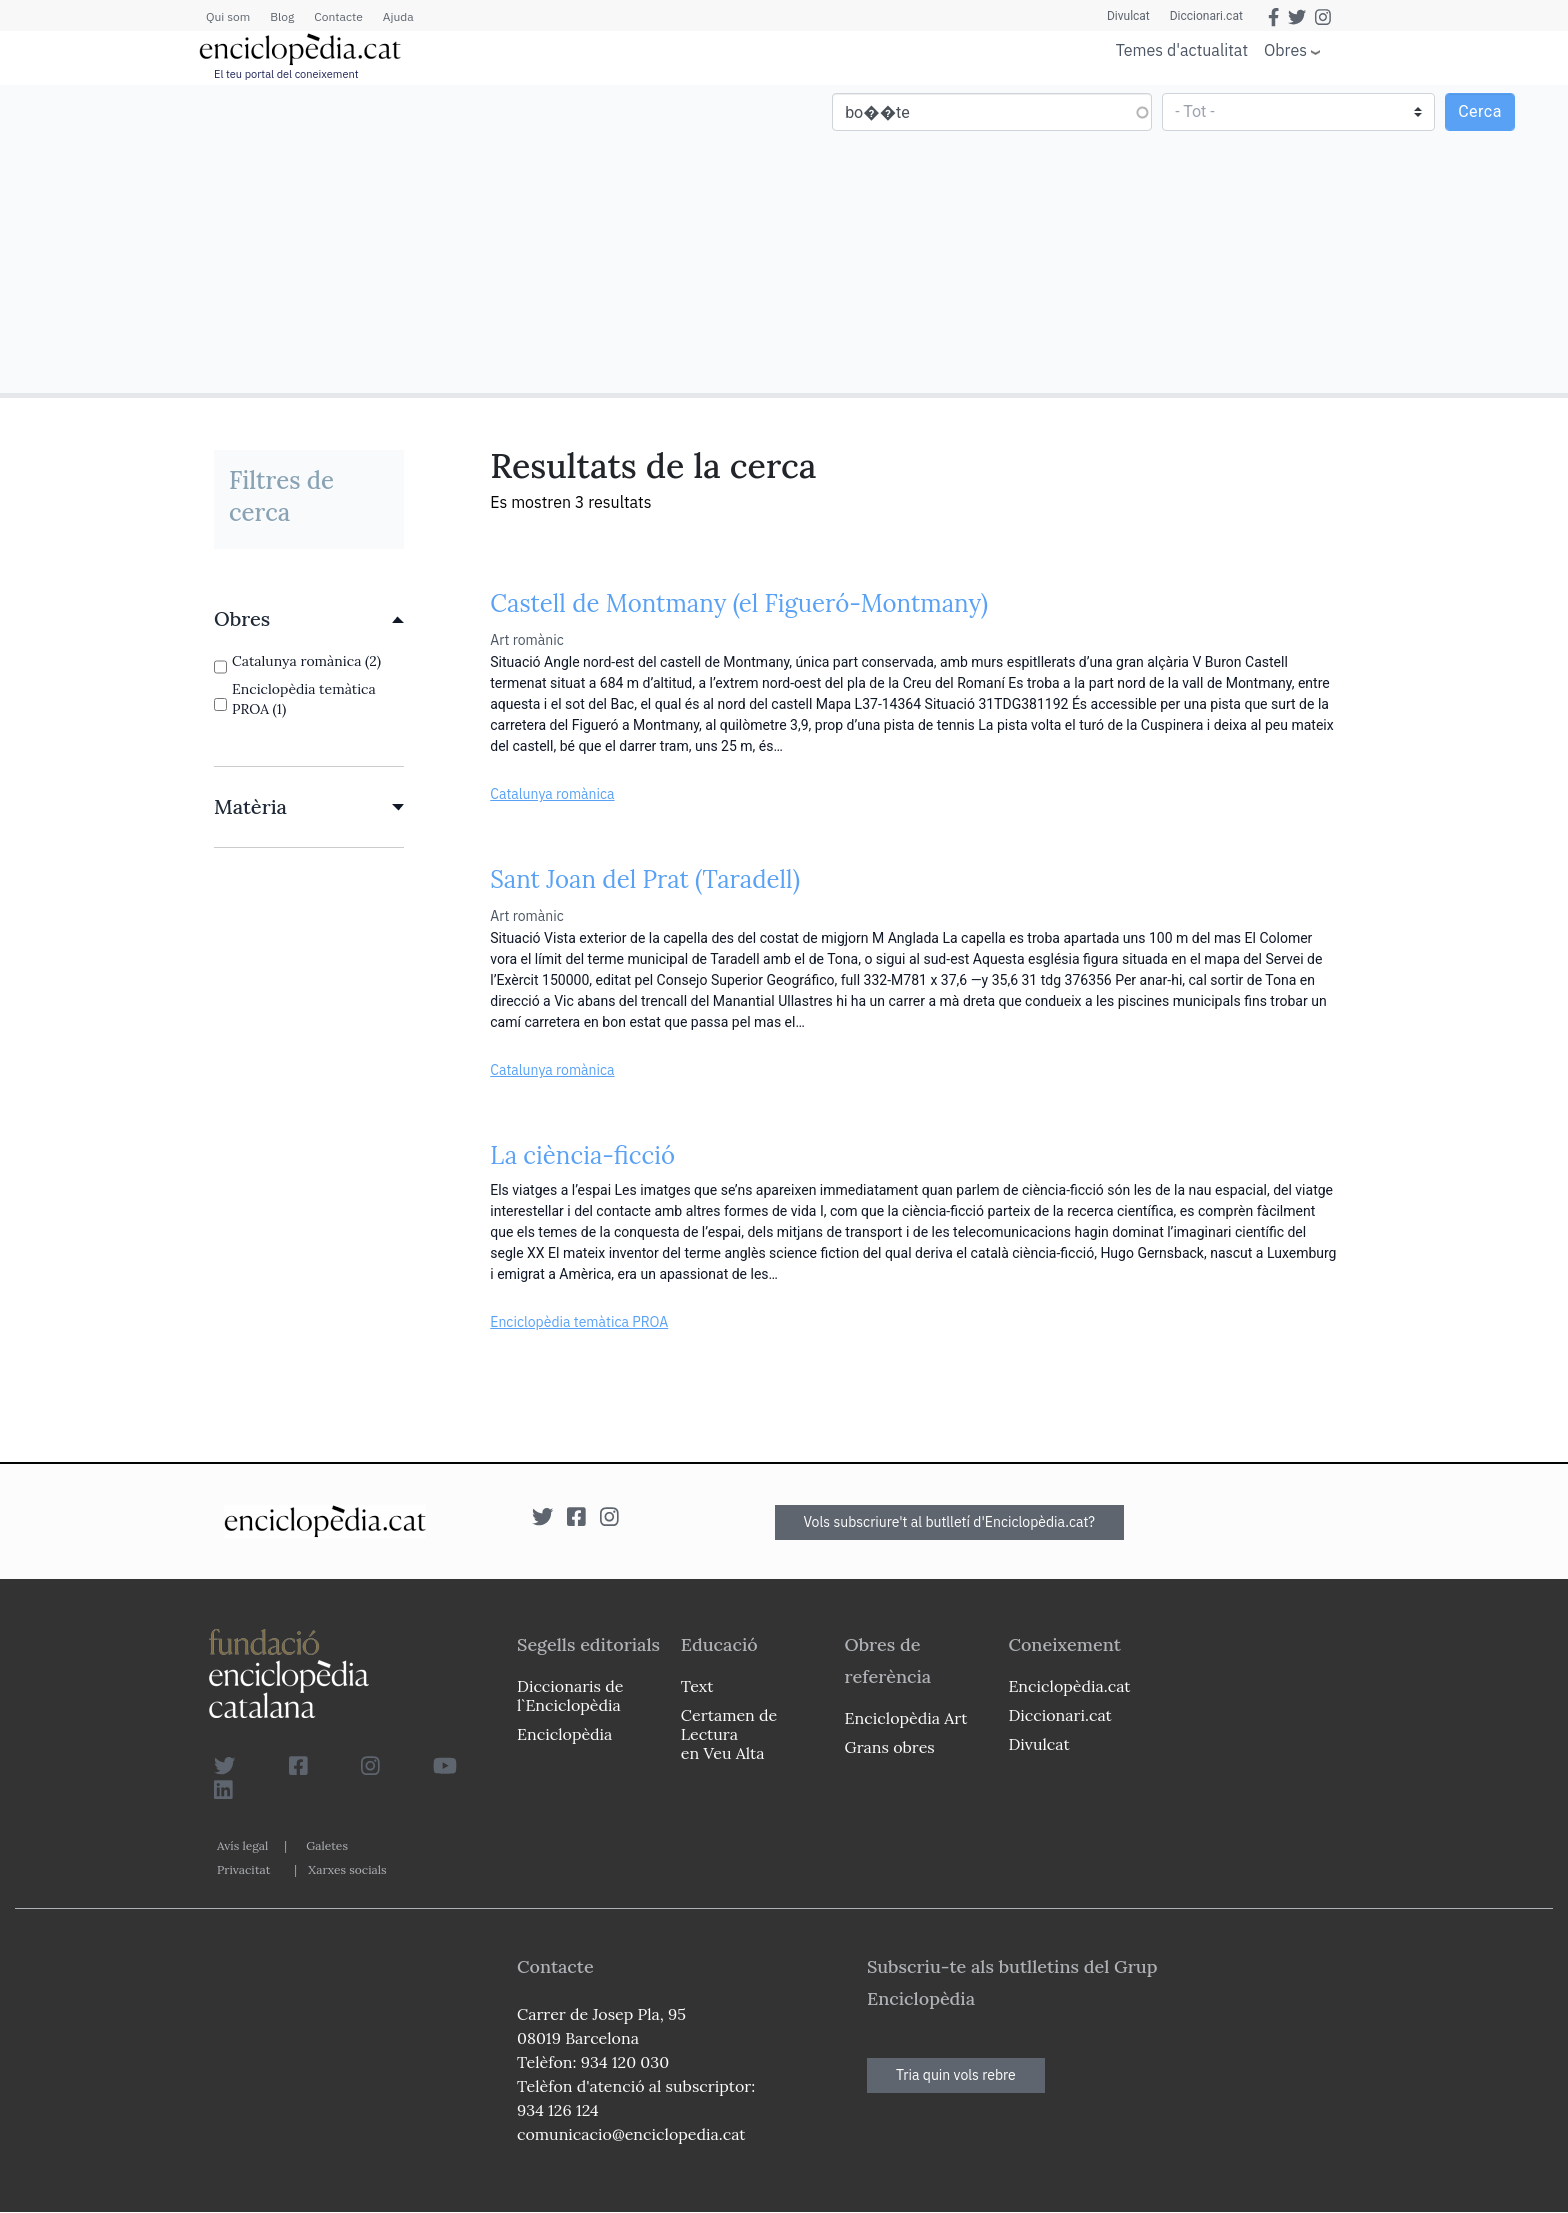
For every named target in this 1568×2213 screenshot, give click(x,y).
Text (697, 1686)
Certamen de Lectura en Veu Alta (729, 1734)
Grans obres (890, 1747)
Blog (282, 16)
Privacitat (243, 1869)
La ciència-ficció (582, 1155)
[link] (309, 619)
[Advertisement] (394, 238)
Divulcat (1128, 16)
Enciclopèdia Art (906, 1718)
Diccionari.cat (1206, 16)
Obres (1285, 49)
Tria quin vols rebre (956, 2075)
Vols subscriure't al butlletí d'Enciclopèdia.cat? (950, 1522)
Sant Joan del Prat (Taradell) (645, 879)
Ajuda (398, 16)
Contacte (338, 16)
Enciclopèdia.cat (1069, 1686)
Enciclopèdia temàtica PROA (579, 1322)
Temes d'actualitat (1182, 50)
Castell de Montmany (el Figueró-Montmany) (739, 603)
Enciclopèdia (564, 1734)
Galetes (327, 1845)
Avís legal (242, 1845)
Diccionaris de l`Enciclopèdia (570, 1695)
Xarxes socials (347, 1869)
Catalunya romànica (552, 794)
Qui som (228, 16)
